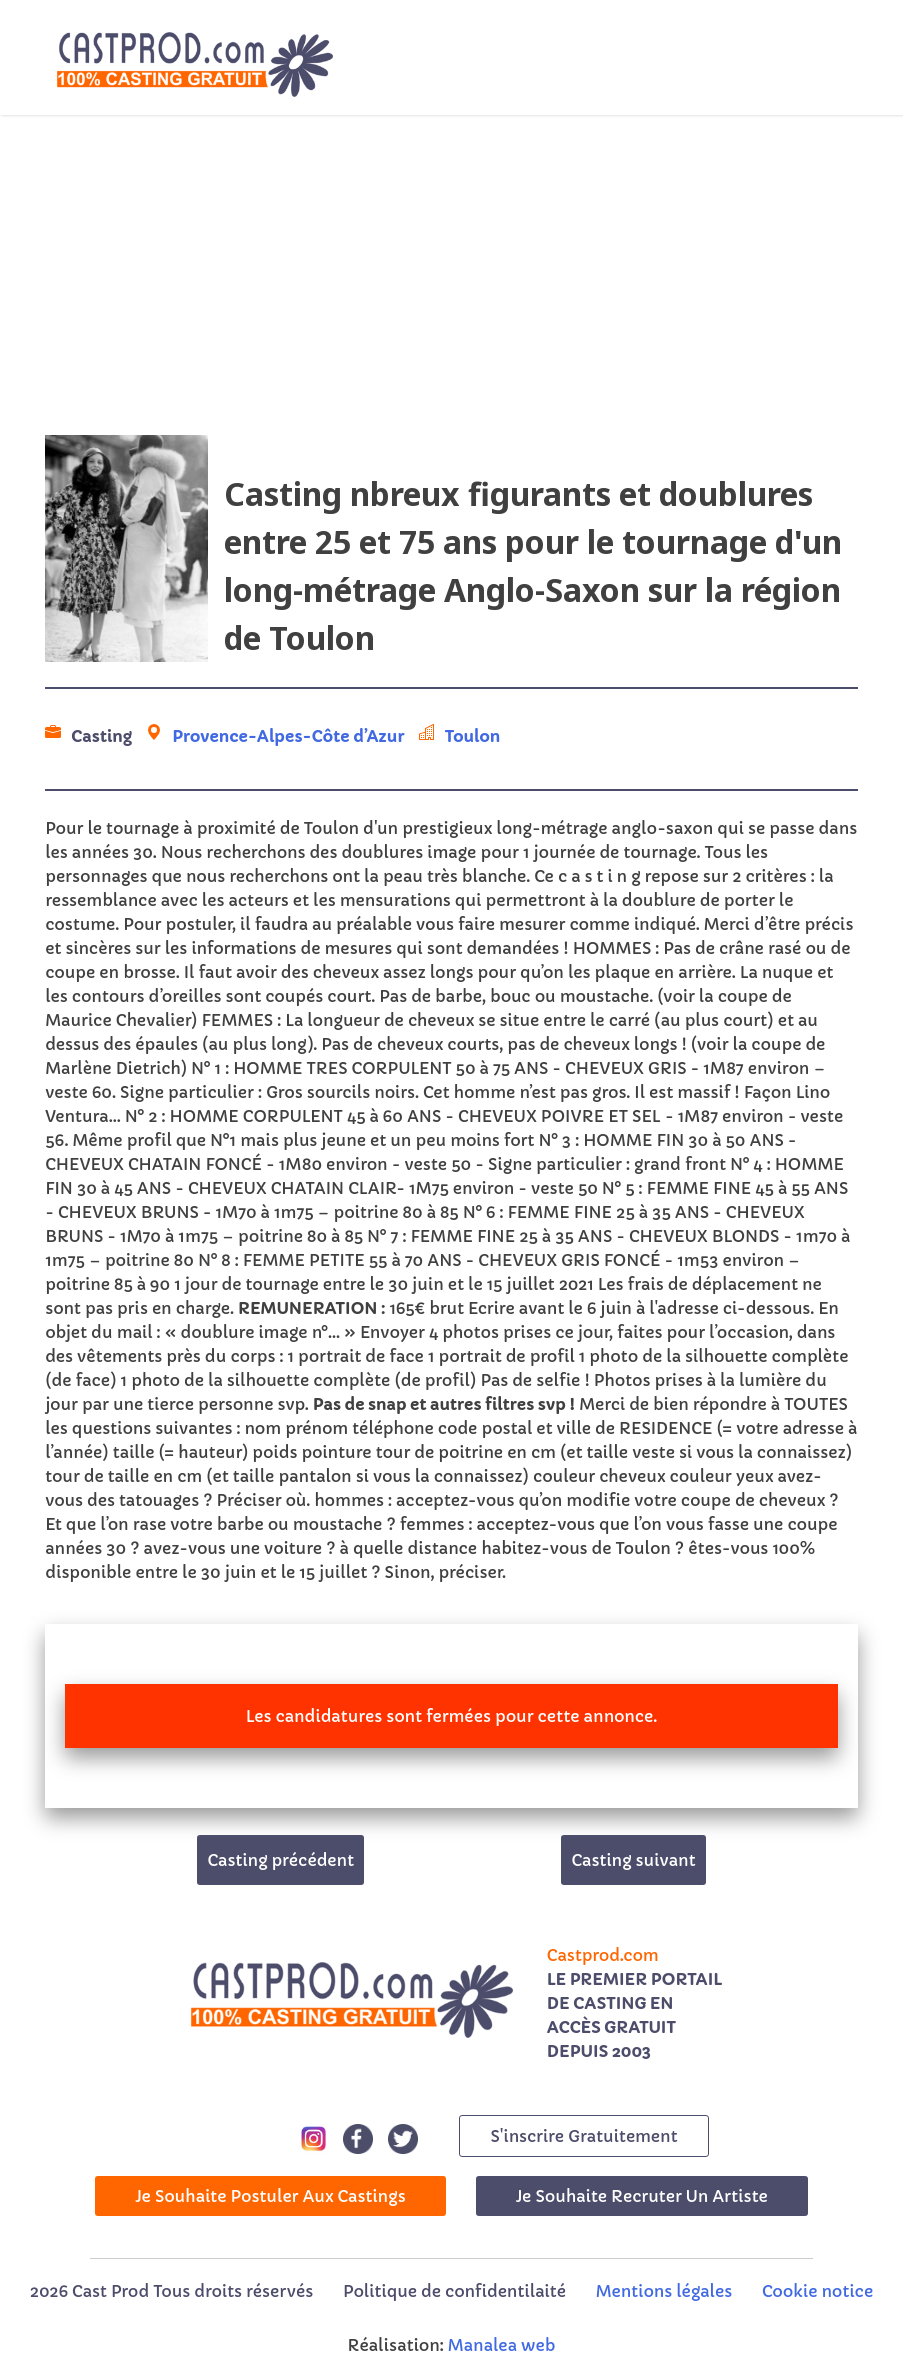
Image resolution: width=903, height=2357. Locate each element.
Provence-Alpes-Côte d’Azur (288, 736)
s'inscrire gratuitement (583, 2136)
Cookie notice (817, 2291)
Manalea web (502, 2345)
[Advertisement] (451, 275)
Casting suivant (633, 1860)
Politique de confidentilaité (454, 2291)
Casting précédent (280, 1860)
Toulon (473, 736)
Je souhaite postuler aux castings (270, 2196)
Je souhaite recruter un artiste (642, 2196)
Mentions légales (664, 2291)
